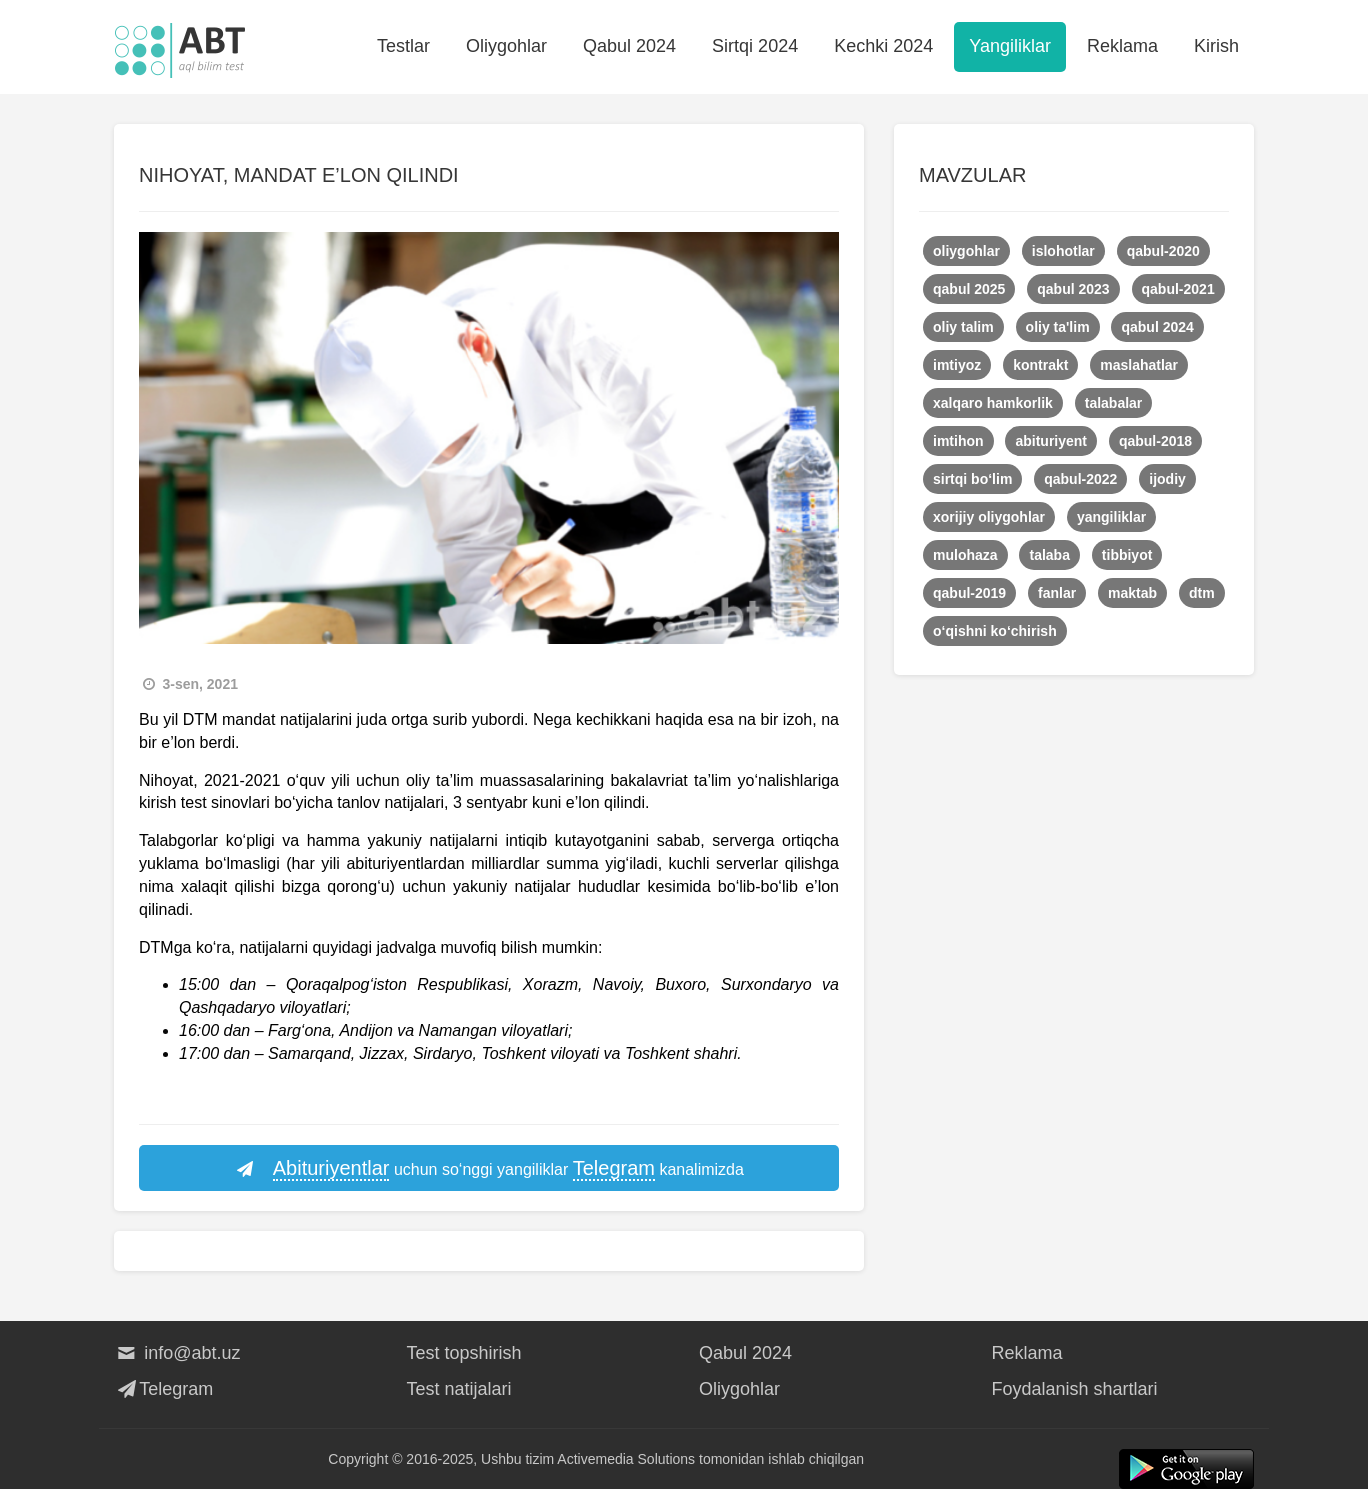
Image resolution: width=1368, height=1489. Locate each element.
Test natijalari (459, 1389)
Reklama (1122, 46)
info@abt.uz (177, 1353)
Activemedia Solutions (626, 1459)
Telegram (163, 1389)
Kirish (1216, 46)
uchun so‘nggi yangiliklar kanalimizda (489, 1169)
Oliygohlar (506, 46)
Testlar (403, 46)
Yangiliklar (1010, 46)
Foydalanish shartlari (1075, 1389)
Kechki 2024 (883, 46)
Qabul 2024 (629, 46)
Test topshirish (464, 1353)
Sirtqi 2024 (755, 46)
